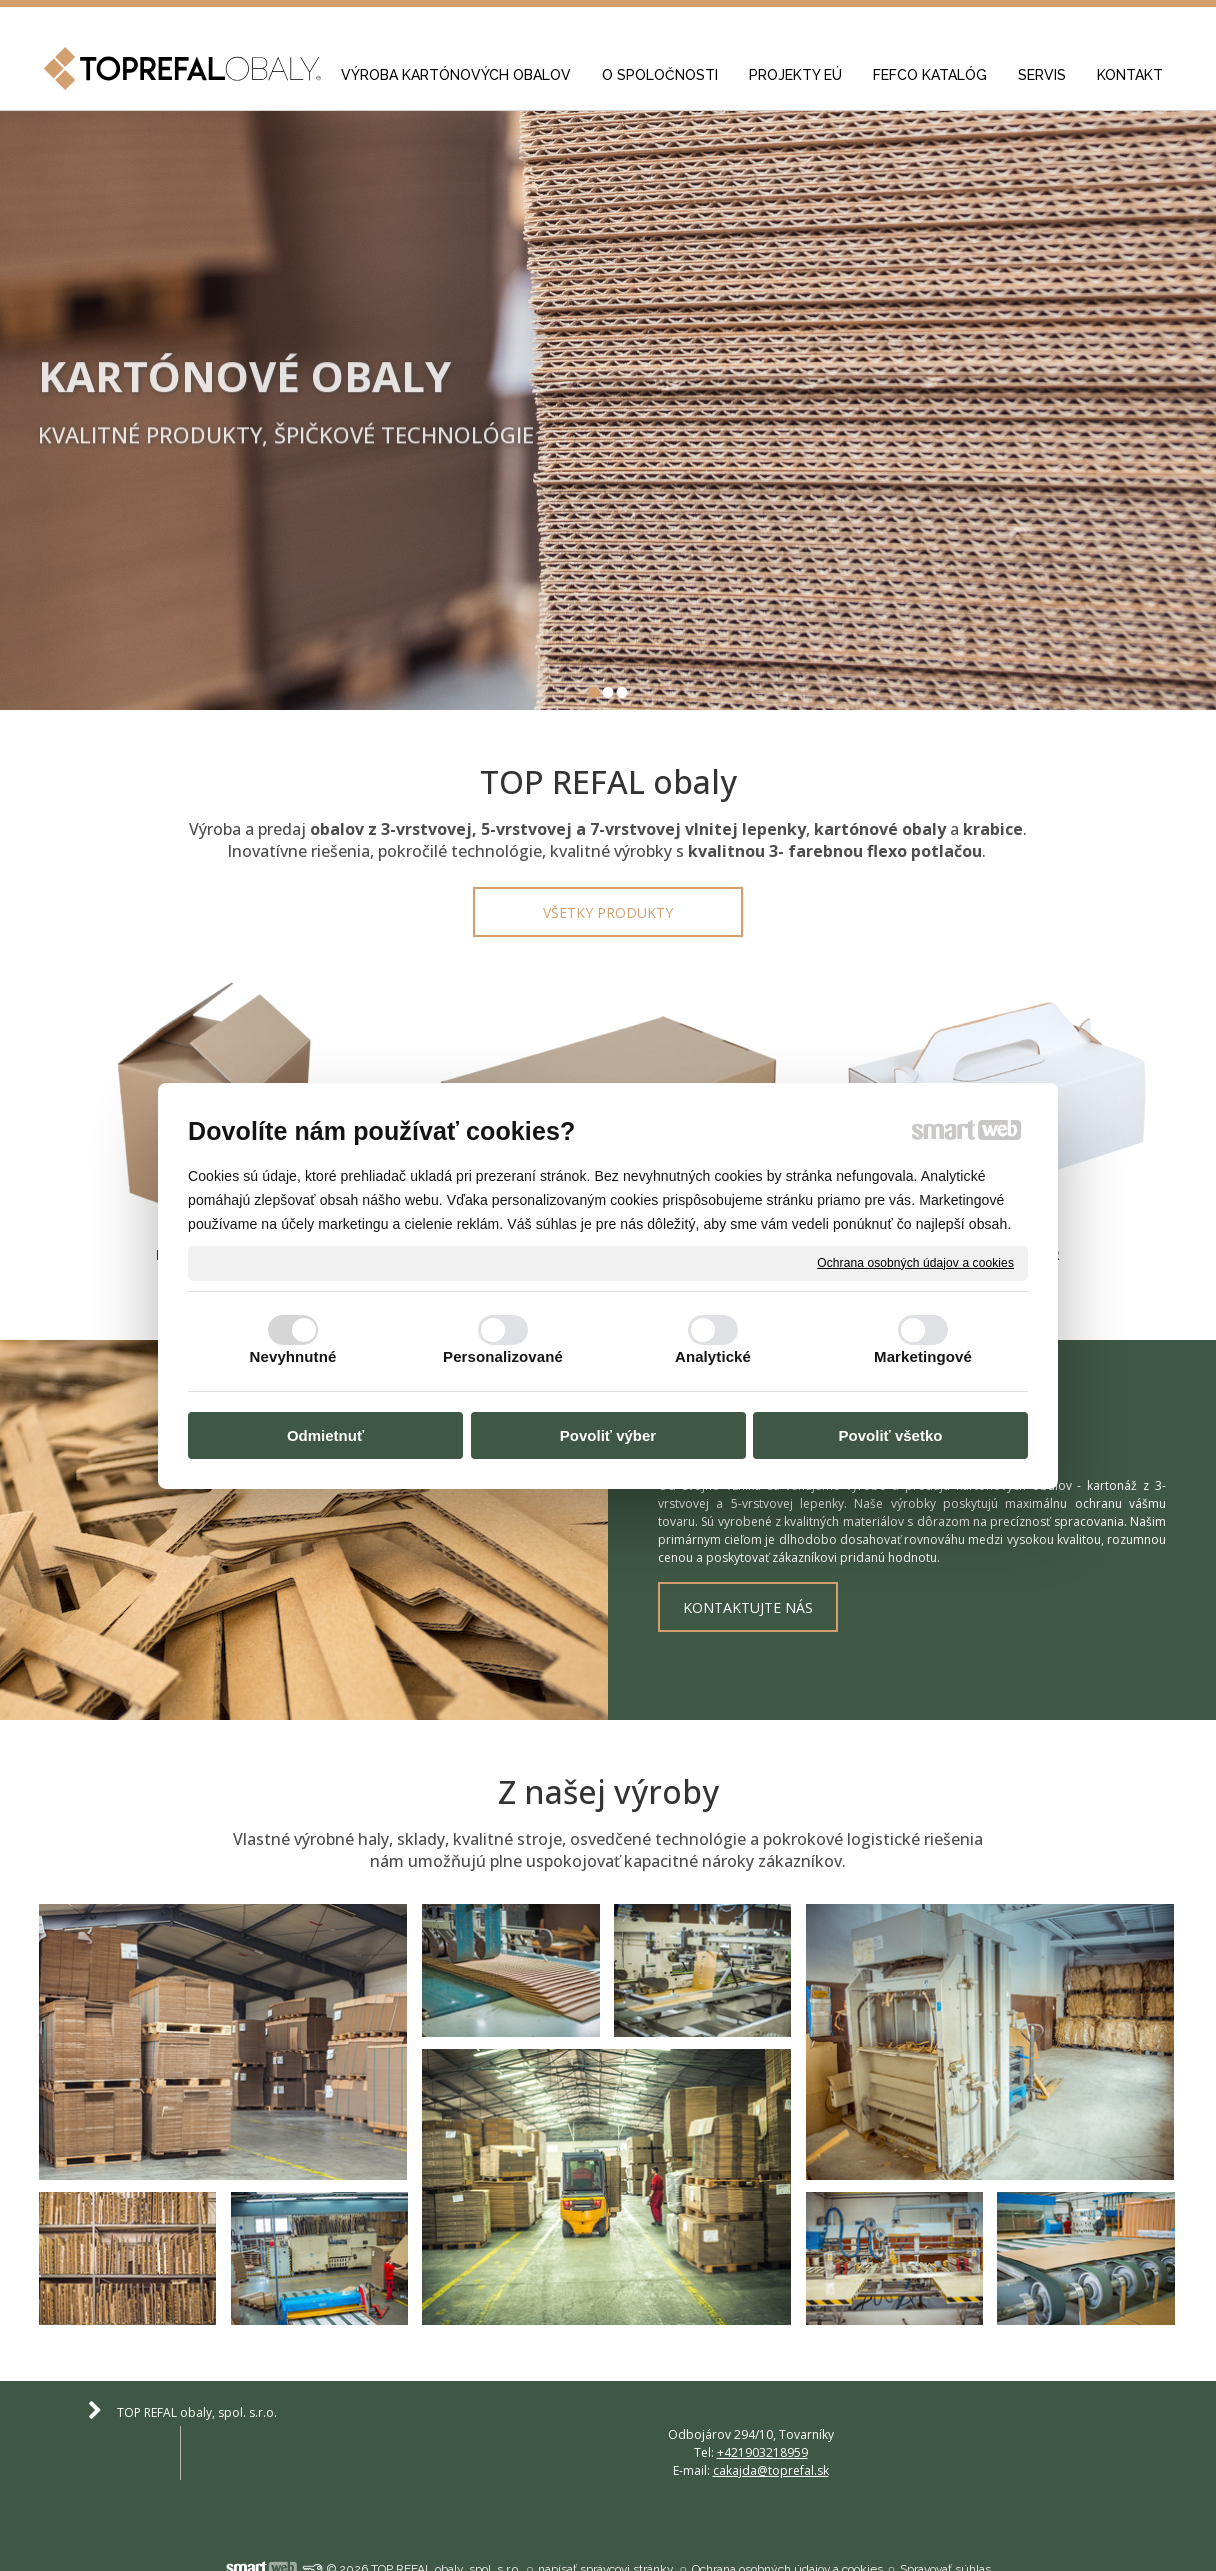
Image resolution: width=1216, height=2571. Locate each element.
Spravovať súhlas (945, 2515)
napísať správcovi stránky (606, 2515)
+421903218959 (765, 2409)
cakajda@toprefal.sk (1067, 2409)
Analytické (713, 1356)
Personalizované (503, 1356)
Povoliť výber (608, 1436)
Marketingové (923, 1356)
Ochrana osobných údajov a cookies (915, 1263)
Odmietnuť (325, 1436)
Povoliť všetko (891, 1436)
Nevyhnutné (293, 1356)
